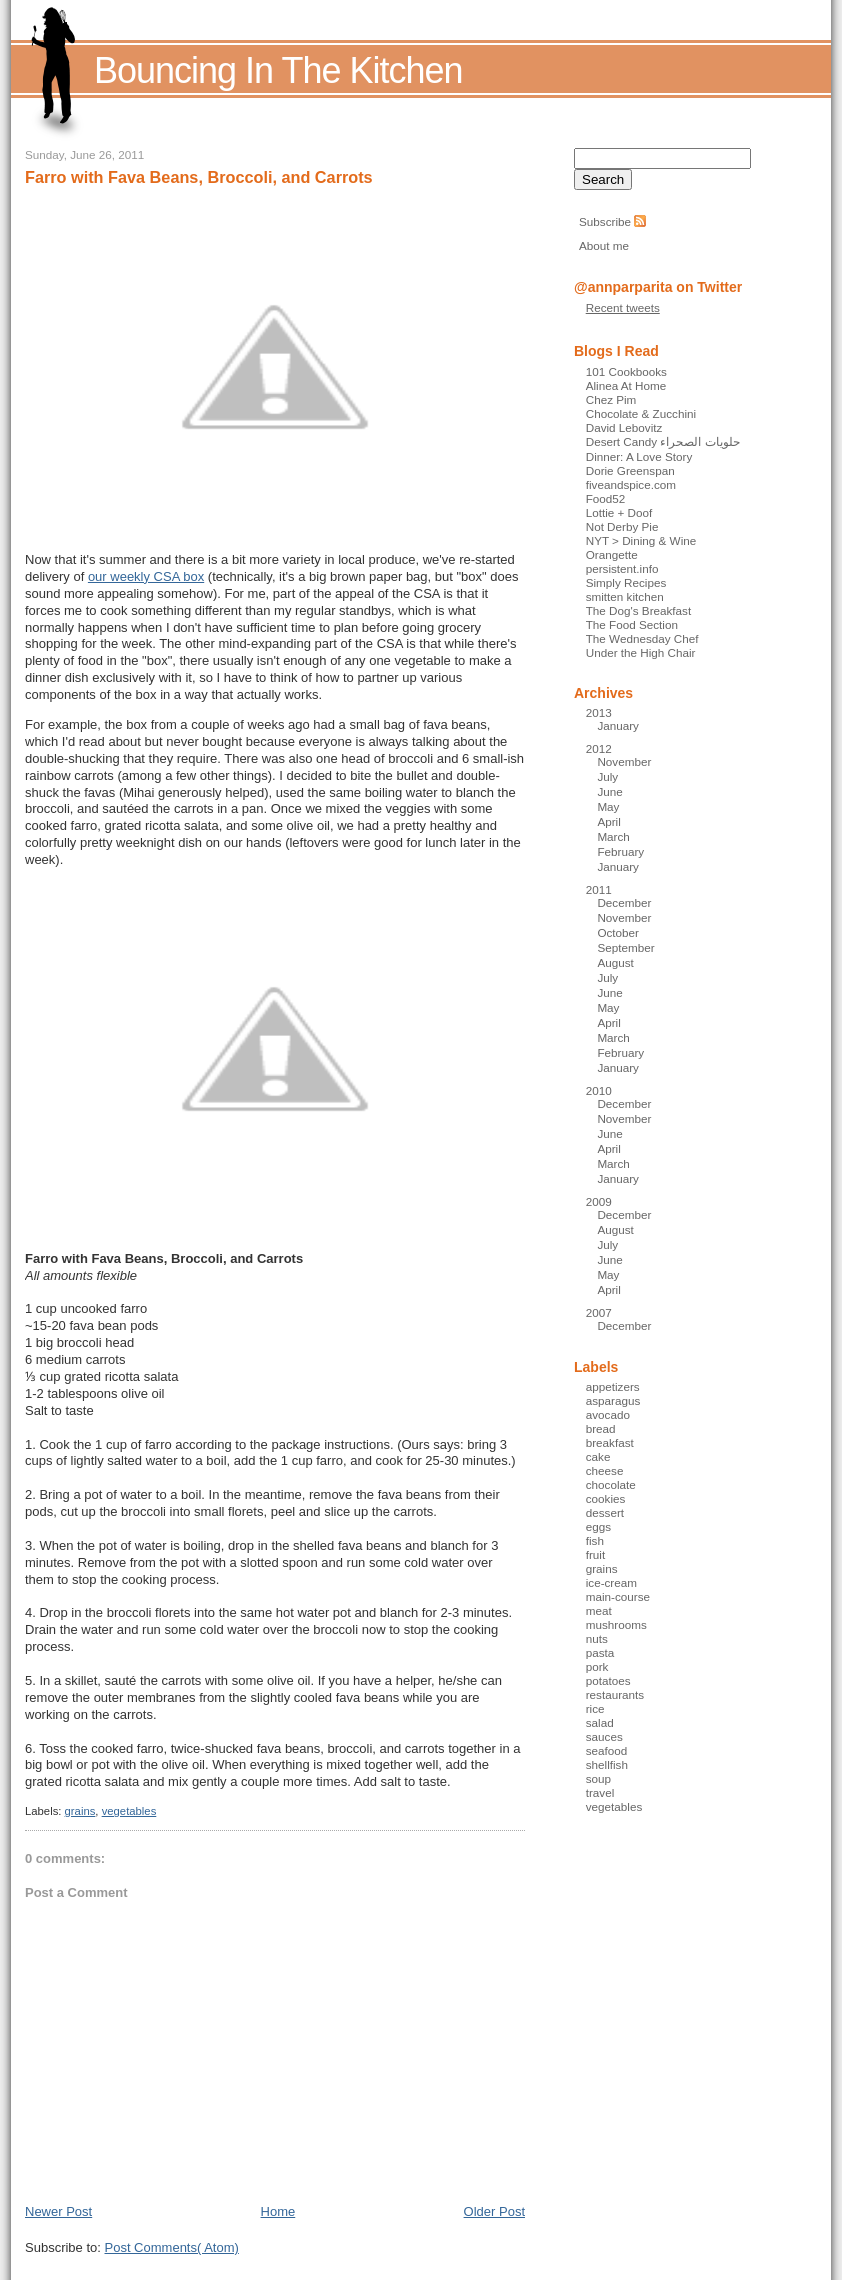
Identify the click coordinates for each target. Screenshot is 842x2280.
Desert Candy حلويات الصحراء (663, 441)
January (618, 725)
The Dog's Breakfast (639, 610)
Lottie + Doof (619, 512)
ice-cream (611, 1582)
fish (595, 1540)
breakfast (610, 1442)
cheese (605, 1470)
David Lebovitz (624, 427)
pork (597, 1666)
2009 (599, 1201)
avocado (608, 1414)
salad (600, 1722)
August (615, 962)
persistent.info (622, 568)
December (624, 902)
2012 (599, 748)
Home (278, 2211)
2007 (599, 1312)
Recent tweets (623, 307)
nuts (597, 1638)
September (625, 947)
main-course (618, 1596)
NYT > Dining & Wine (641, 540)
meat (599, 1610)
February (620, 851)
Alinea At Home (626, 385)
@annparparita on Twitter (658, 287)
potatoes (608, 1680)
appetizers (613, 1386)
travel (600, 1792)
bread (601, 1428)
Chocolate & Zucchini (641, 413)
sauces (604, 1736)
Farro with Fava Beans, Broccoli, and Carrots (199, 177)
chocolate (611, 1484)
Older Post (494, 2211)
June (609, 791)
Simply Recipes (626, 582)
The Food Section (632, 624)
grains (80, 1811)
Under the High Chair (641, 652)
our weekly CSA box (146, 576)
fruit (595, 1554)
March (613, 836)
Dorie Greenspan (630, 470)
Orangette (612, 554)
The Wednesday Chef (642, 638)
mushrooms (616, 1624)
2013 (599, 712)
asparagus (613, 1400)
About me (604, 245)
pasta (600, 1652)
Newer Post (58, 2211)
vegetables (129, 1811)
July (607, 776)
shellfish (607, 1764)
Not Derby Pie (622, 526)
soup (598, 1778)
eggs (598, 1526)
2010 (599, 1090)
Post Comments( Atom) (172, 2247)
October (618, 932)
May (608, 806)
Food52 (606, 498)
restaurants (615, 1694)
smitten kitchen (625, 596)
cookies (606, 1498)
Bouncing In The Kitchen (278, 70)
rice (595, 1708)
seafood (607, 1750)
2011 (599, 889)
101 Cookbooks (626, 371)
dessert (605, 1512)
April (608, 821)
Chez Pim (611, 399)
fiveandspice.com (631, 484)
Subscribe (605, 221)
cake (598, 1456)
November (624, 761)
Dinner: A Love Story (639, 456)
